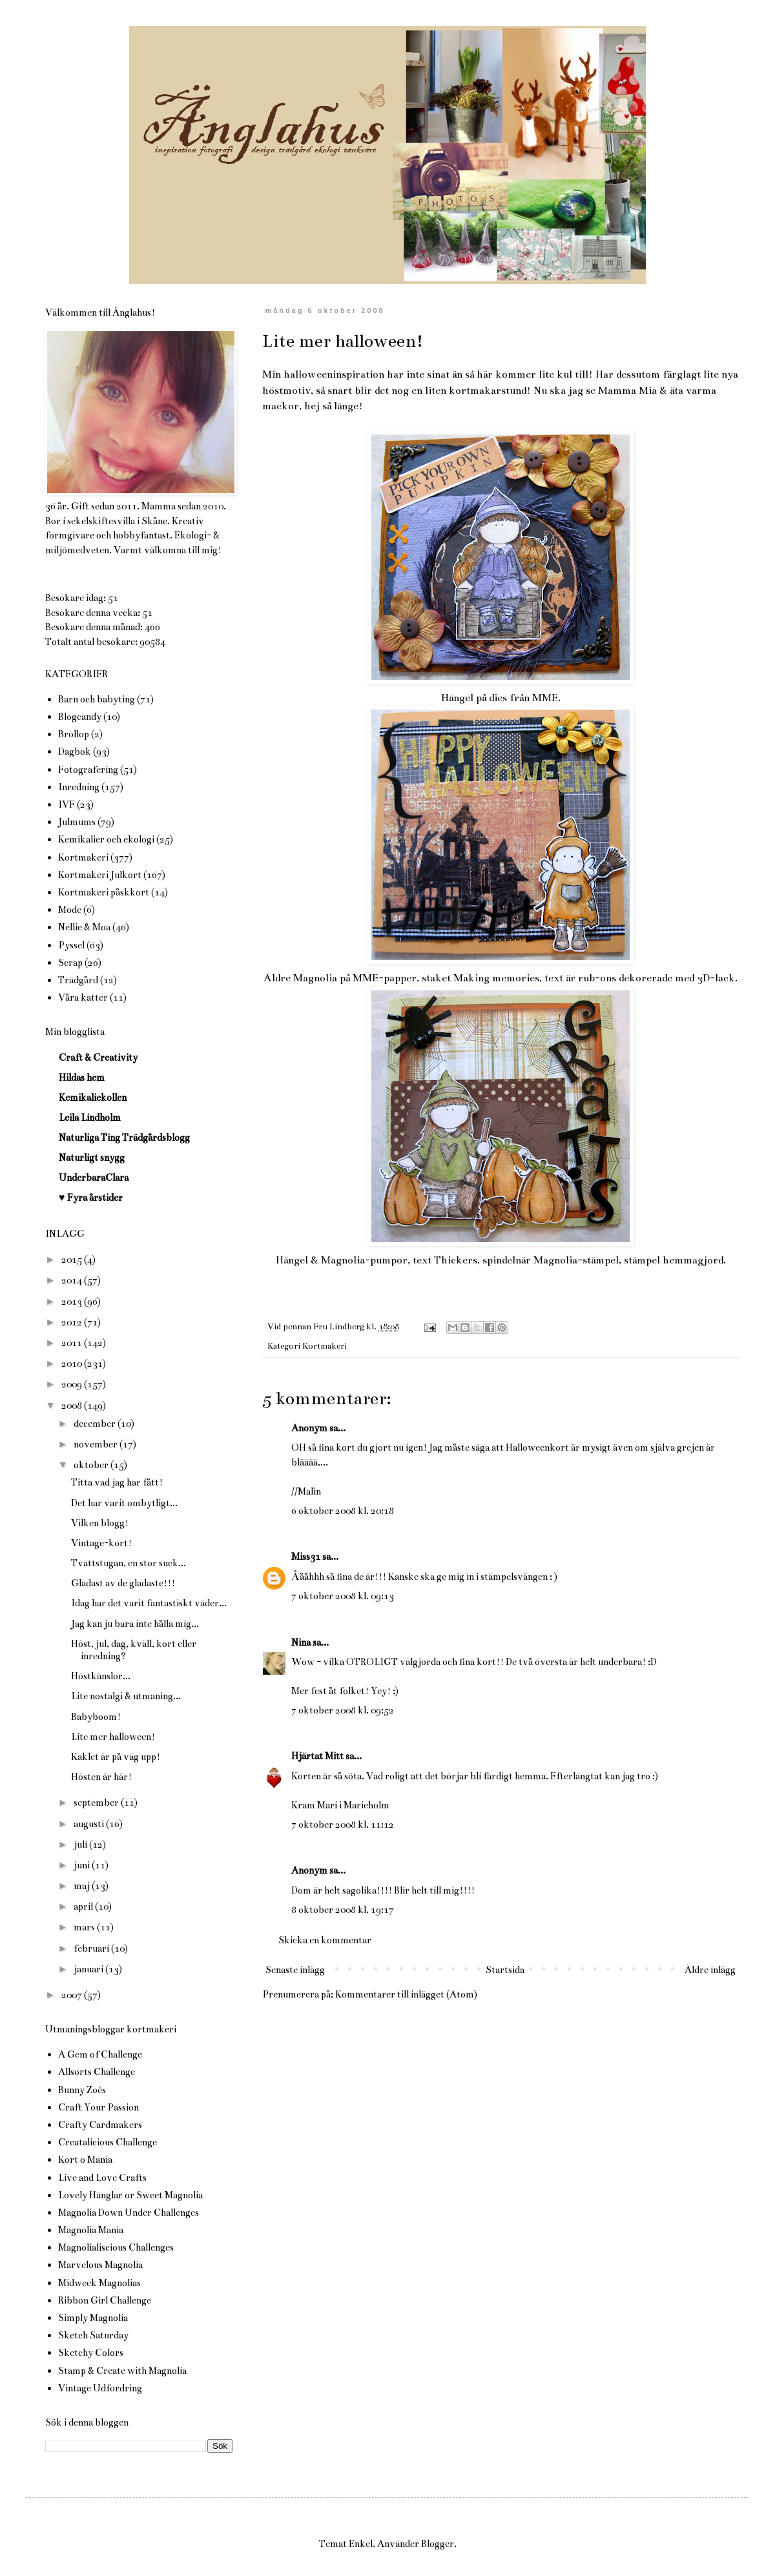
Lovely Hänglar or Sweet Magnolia (130, 2195)
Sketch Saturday (93, 2335)
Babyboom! (96, 1716)
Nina (301, 1642)
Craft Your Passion (98, 2107)
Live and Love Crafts (102, 2177)
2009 (72, 1384)
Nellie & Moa (84, 927)
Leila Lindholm (90, 1117)
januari (89, 1969)
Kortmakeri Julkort (99, 875)
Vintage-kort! (101, 1543)
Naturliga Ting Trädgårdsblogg (124, 1137)
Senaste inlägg (295, 1970)
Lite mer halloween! (113, 1737)
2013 (72, 1301)
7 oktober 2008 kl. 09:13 (342, 1596)
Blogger (437, 2544)
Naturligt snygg (92, 1157)
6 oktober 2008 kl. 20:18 (342, 1511)
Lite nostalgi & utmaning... (126, 1696)
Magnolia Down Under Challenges (128, 2212)
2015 (72, 1259)
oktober (92, 1465)
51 (113, 598)
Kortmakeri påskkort (103, 892)
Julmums (77, 822)
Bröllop (73, 734)
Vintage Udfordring (100, 2388)
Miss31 (305, 1556)
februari (92, 1948)
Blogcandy (79, 716)
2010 (72, 1363)
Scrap (70, 962)
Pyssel (71, 945)
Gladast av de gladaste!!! (123, 1583)
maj (83, 1886)
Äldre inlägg (710, 1970)
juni (83, 1865)
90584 (152, 642)
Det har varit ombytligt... (124, 1503)
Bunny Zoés (82, 2090)
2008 (72, 1405)
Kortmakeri (324, 1346)
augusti (90, 1824)
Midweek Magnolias (99, 2283)
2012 (72, 1322)
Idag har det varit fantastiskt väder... (149, 1603)
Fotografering (88, 769)
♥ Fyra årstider (91, 1197)
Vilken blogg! (100, 1523)
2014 (72, 1280)
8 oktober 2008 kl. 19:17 (342, 1910)
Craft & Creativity (98, 1057)
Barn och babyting (96, 699)
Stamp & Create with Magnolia (122, 2371)
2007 (72, 1995)
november (96, 1444)
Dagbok (74, 751)
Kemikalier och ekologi (106, 839)
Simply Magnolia (93, 2318)
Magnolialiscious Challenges (116, 2247)
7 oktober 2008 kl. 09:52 (342, 1710)
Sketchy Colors (90, 2352)
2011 (72, 1343)
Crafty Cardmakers (100, 2125)
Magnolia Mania (90, 2230)
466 (152, 627)
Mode (69, 909)
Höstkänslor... (100, 1676)
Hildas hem (82, 1077)
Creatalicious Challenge (107, 2142)
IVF (66, 804)
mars (85, 1927)
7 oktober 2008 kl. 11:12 (342, 1824)
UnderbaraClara (94, 1177)
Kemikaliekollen (93, 1097)
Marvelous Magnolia (100, 2265)
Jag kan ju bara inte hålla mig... (135, 1624)
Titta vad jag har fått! (117, 1482)
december (96, 1423)
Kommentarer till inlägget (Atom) (406, 1994)
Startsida (505, 1970)
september (97, 1802)
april (84, 1906)
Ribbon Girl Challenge (104, 2300)
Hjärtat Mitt (317, 1756)
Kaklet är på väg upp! (115, 1757)
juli (81, 1844)
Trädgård (78, 980)
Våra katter (83, 997)
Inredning (78, 787)
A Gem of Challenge (100, 2054)
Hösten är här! (101, 1777)
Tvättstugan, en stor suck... (128, 1563)
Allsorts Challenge (96, 2072)
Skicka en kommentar (324, 1940)
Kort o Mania (85, 2159)
